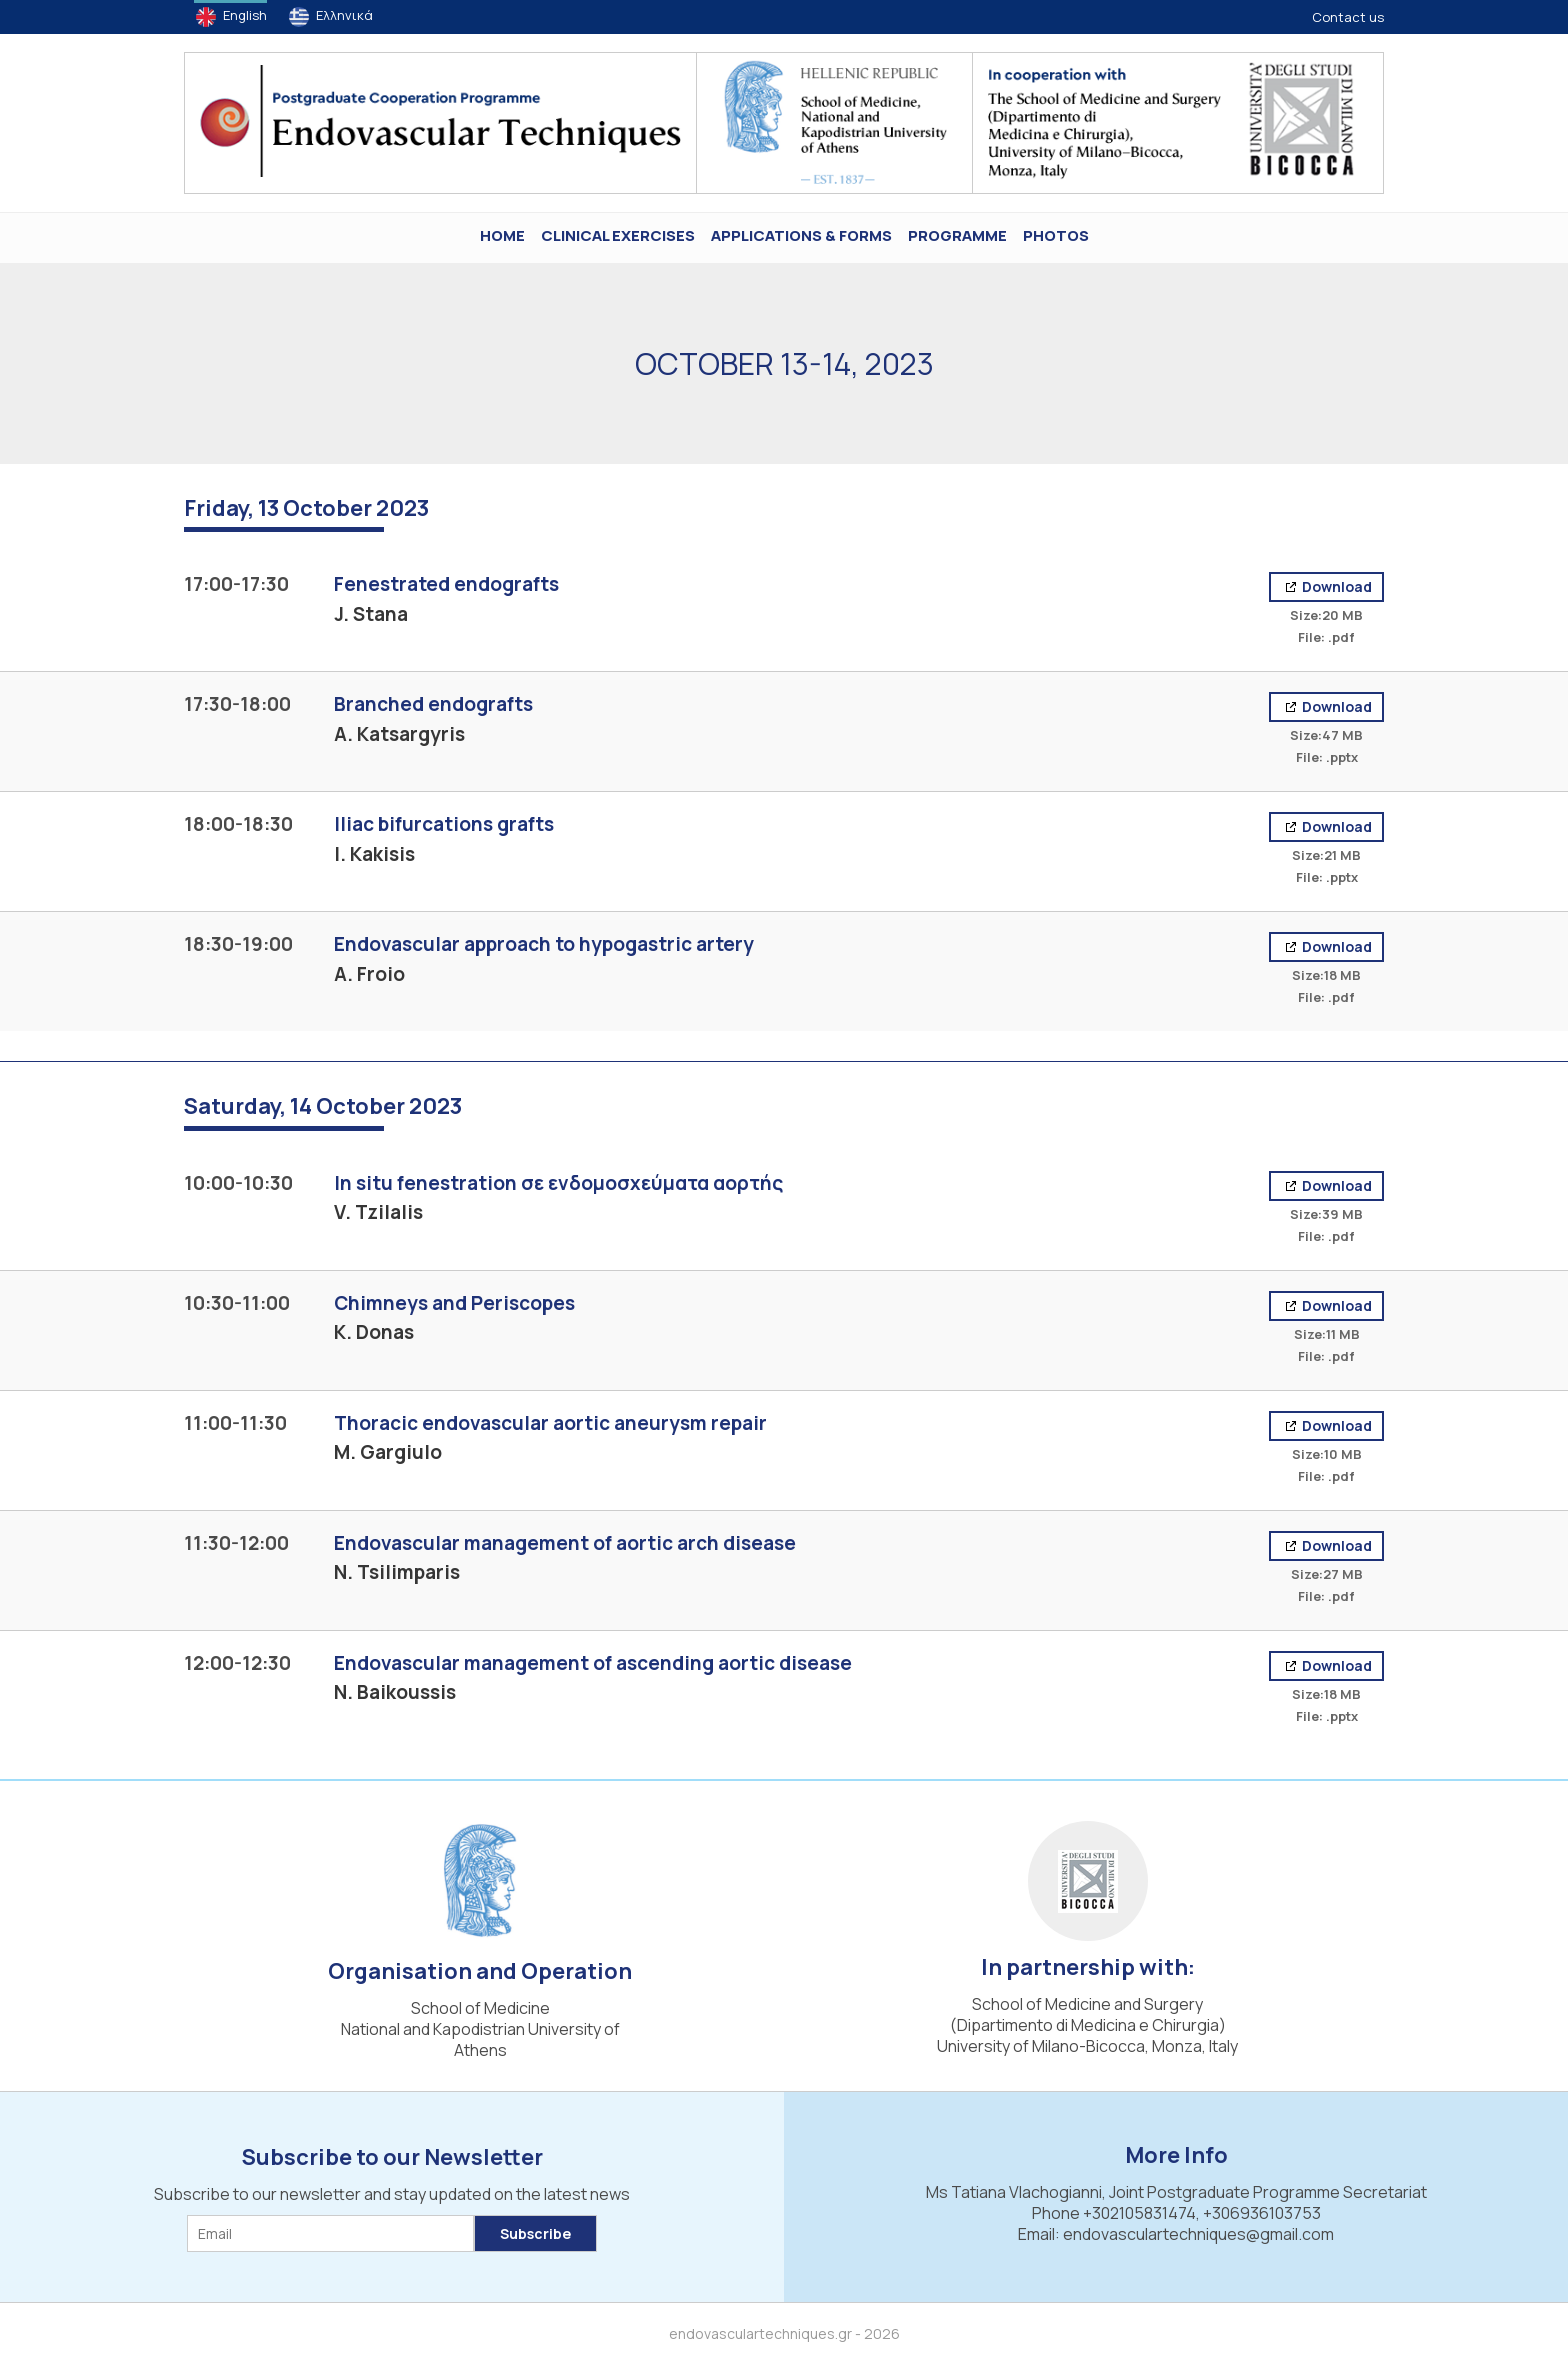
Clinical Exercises (618, 235)
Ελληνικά (344, 15)
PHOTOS (1056, 235)
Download (1335, 586)
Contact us (1348, 17)
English (245, 15)
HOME (502, 235)
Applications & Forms (801, 235)
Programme (957, 235)
